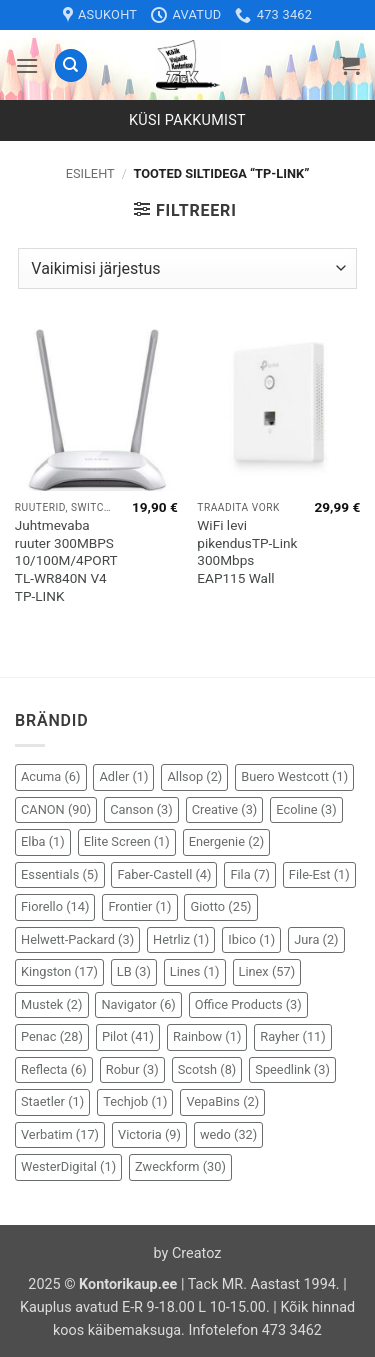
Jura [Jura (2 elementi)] (316, 939)
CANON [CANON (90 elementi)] (56, 809)
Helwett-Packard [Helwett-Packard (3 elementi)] (77, 939)
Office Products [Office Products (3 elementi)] (248, 1004)
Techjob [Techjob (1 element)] (135, 1101)
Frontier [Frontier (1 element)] (139, 906)
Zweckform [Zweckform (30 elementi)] (180, 1166)
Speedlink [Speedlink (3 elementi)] (292, 1069)
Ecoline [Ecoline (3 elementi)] (306, 809)
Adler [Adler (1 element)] (123, 776)
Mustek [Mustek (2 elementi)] (52, 1004)
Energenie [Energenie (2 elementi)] (226, 841)
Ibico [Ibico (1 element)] (251, 939)
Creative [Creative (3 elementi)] (225, 809)
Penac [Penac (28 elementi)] (52, 1036)
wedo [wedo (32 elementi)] (228, 1134)
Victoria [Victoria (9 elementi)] (149, 1134)
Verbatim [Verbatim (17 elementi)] (60, 1134)
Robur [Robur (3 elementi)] (132, 1069)
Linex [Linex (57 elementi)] (267, 971)
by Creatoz (188, 1253)
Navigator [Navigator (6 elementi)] (138, 1004)
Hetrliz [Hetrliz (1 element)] (181, 939)
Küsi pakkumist (187, 120)
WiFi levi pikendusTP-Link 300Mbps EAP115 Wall (247, 551)
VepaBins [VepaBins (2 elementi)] (222, 1101)
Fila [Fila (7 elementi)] (249, 874)
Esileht (90, 173)
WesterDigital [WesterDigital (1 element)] (68, 1166)
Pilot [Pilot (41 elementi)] (128, 1036)
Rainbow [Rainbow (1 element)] (207, 1036)
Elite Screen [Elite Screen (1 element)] (127, 841)
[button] (27, 65)
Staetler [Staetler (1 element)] (52, 1101)
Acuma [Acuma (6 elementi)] (51, 776)
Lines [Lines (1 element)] (195, 971)
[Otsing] (71, 65)
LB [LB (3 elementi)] (134, 971)
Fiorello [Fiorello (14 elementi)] (55, 906)
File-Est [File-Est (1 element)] (319, 874)
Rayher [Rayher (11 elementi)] (292, 1036)
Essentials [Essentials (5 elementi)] (60, 874)
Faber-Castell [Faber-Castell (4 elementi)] (164, 874)
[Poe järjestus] (187, 268)
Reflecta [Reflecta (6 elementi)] (54, 1069)
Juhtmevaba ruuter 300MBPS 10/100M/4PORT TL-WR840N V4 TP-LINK (66, 560)
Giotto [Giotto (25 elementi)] (220, 906)
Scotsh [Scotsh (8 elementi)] (207, 1069)
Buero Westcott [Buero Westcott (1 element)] (294, 776)
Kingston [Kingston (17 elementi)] (59, 971)
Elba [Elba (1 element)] (43, 841)
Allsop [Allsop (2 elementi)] (194, 776)
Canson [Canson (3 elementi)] (141, 809)
